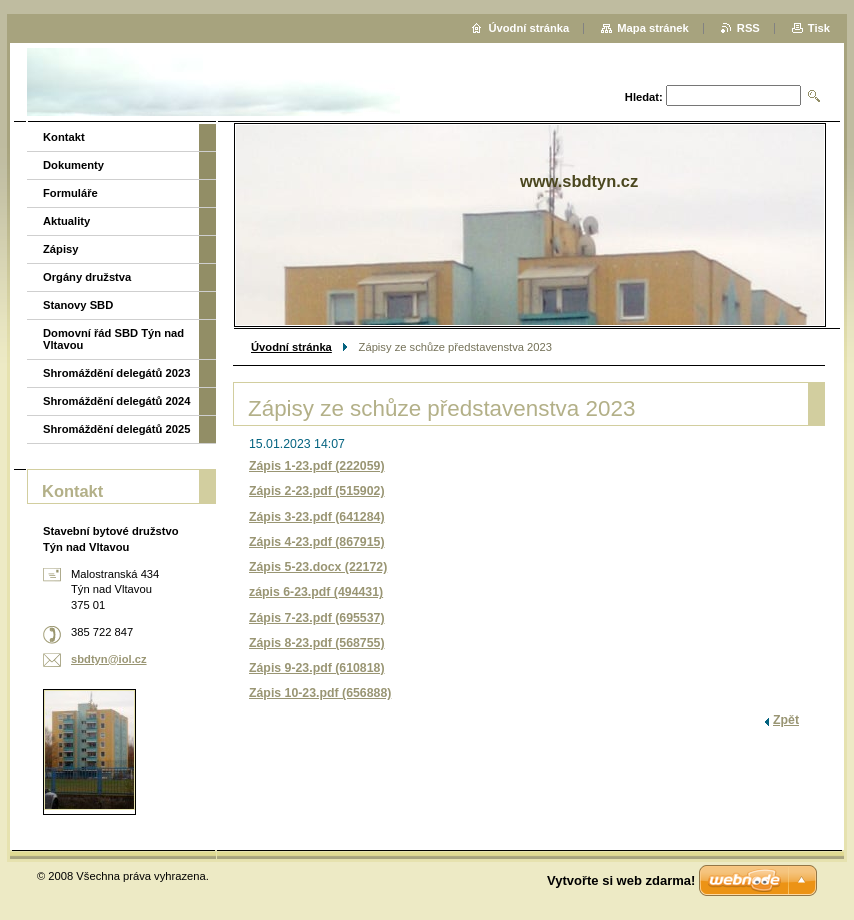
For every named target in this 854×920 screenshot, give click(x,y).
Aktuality (66, 221)
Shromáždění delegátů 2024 (116, 401)
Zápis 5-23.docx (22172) (318, 567)
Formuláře (70, 193)
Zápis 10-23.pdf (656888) (320, 693)
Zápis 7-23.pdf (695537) (317, 618)
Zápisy (60, 249)
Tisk (819, 28)
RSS (748, 28)
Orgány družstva (87, 277)
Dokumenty (73, 165)
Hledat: (644, 97)
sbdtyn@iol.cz (109, 659)
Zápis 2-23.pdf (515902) (317, 491)
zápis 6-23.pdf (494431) (316, 592)
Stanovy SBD (78, 305)
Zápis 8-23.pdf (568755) (317, 643)
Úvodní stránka (291, 347)
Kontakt (64, 137)
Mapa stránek (653, 28)
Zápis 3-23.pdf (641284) (317, 517)
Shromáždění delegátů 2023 (116, 373)
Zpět (786, 720)
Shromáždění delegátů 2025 (116, 429)
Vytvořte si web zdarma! (621, 880)
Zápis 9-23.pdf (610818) (317, 668)
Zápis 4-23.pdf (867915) (317, 542)
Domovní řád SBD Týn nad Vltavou (113, 339)
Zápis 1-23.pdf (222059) (317, 466)
